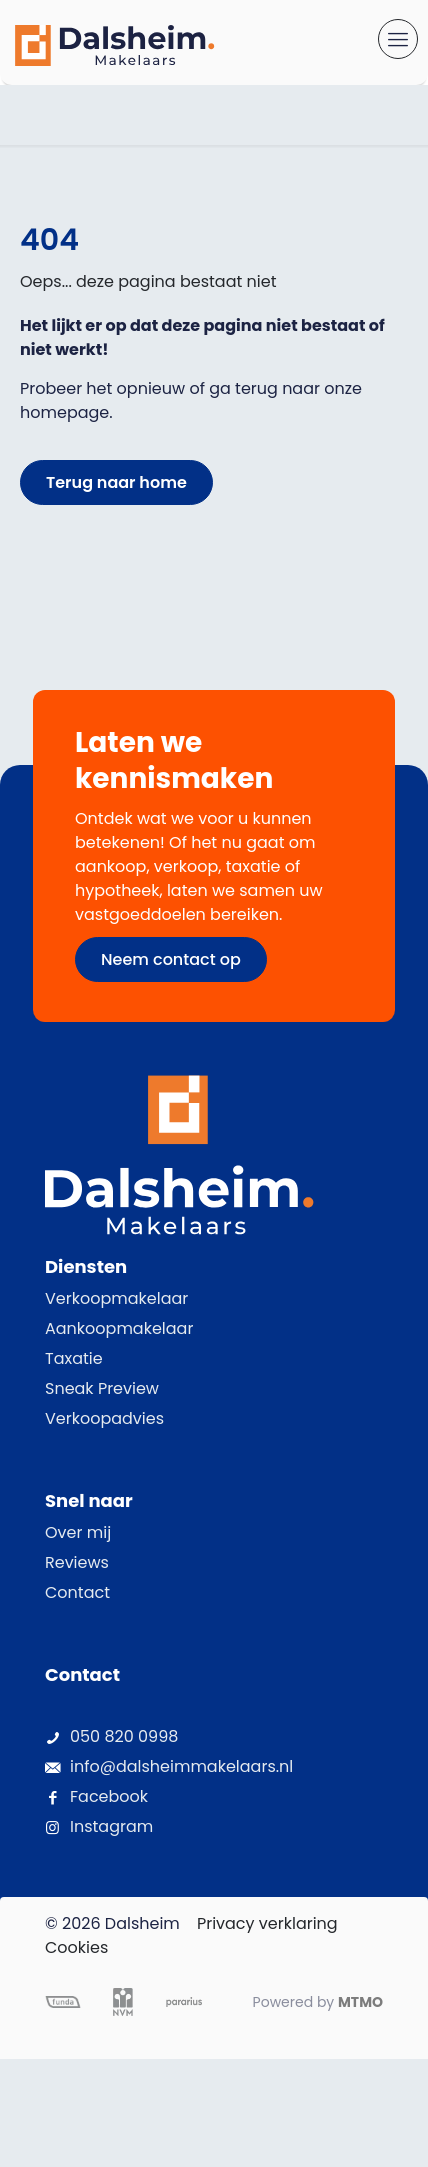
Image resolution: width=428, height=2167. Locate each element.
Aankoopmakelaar (119, 1328)
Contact (77, 1592)
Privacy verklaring (267, 1923)
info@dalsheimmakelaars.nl (181, 1766)
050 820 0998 (124, 1736)
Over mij (78, 1532)
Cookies (76, 1947)
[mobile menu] (398, 39)
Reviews (77, 1562)
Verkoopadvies (104, 1418)
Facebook (109, 1796)
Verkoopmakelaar (116, 1298)
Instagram (111, 1826)
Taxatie (74, 1358)
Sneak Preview (102, 1388)
